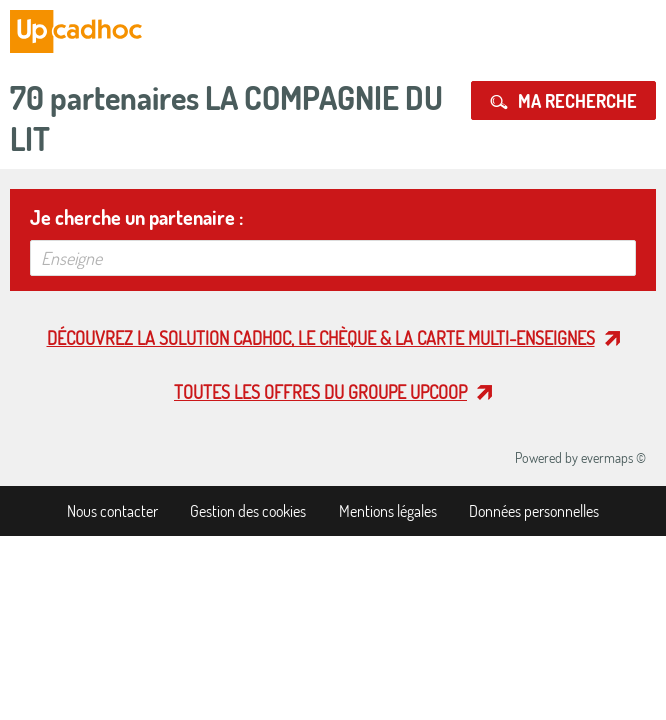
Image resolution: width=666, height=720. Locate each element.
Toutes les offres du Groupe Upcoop (320, 392)
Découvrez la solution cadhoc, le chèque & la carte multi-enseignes (321, 338)
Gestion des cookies (248, 511)
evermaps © (613, 457)
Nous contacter (112, 511)
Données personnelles (534, 511)
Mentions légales (388, 511)
